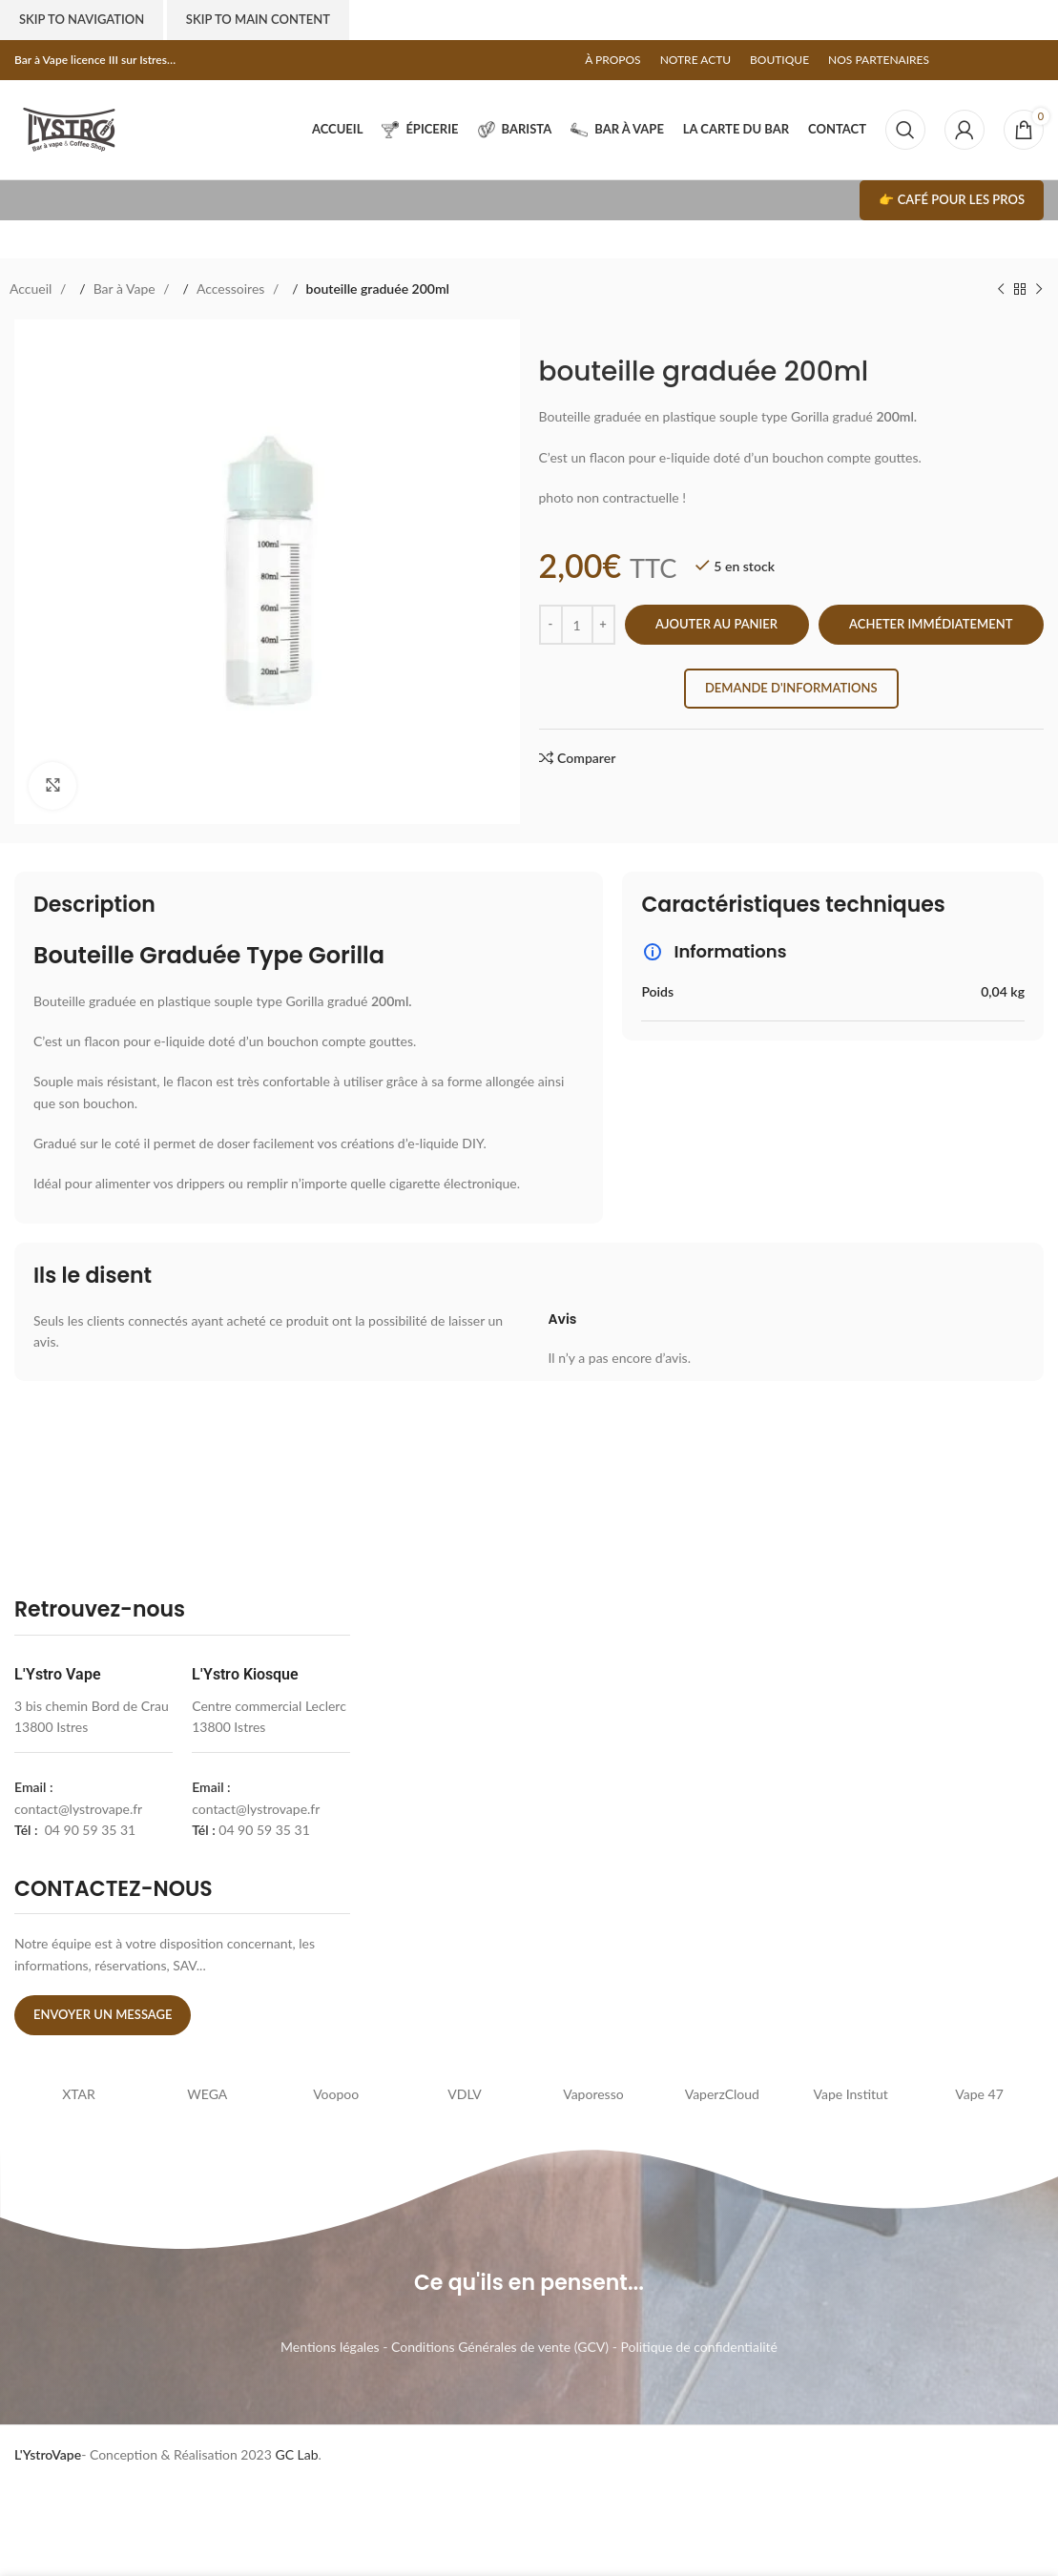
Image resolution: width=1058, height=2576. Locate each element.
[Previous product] (1000, 289)
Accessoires (232, 288)
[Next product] (1038, 289)
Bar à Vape (126, 288)
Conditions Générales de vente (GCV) (500, 2347)
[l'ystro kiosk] (880, 1810)
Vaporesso (593, 2094)
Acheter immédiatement (930, 623)
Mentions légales (330, 2347)
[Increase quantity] (603, 625)
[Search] (905, 130)
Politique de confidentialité (698, 2347)
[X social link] (977, 60)
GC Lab (296, 2454)
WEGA (207, 2094)
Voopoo (336, 2094)
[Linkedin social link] (1015, 60)
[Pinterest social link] (996, 60)
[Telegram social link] (1034, 60)
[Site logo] (69, 128)
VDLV (464, 2094)
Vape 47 (979, 2094)
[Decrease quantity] (551, 625)
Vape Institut (850, 2094)
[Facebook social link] (958, 60)
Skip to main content (258, 19)
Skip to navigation (81, 19)
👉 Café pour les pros (952, 199)
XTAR (78, 2094)
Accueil (32, 288)
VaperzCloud (722, 2094)
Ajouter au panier (716, 623)
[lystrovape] (535, 1810)
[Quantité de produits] (577, 625)
